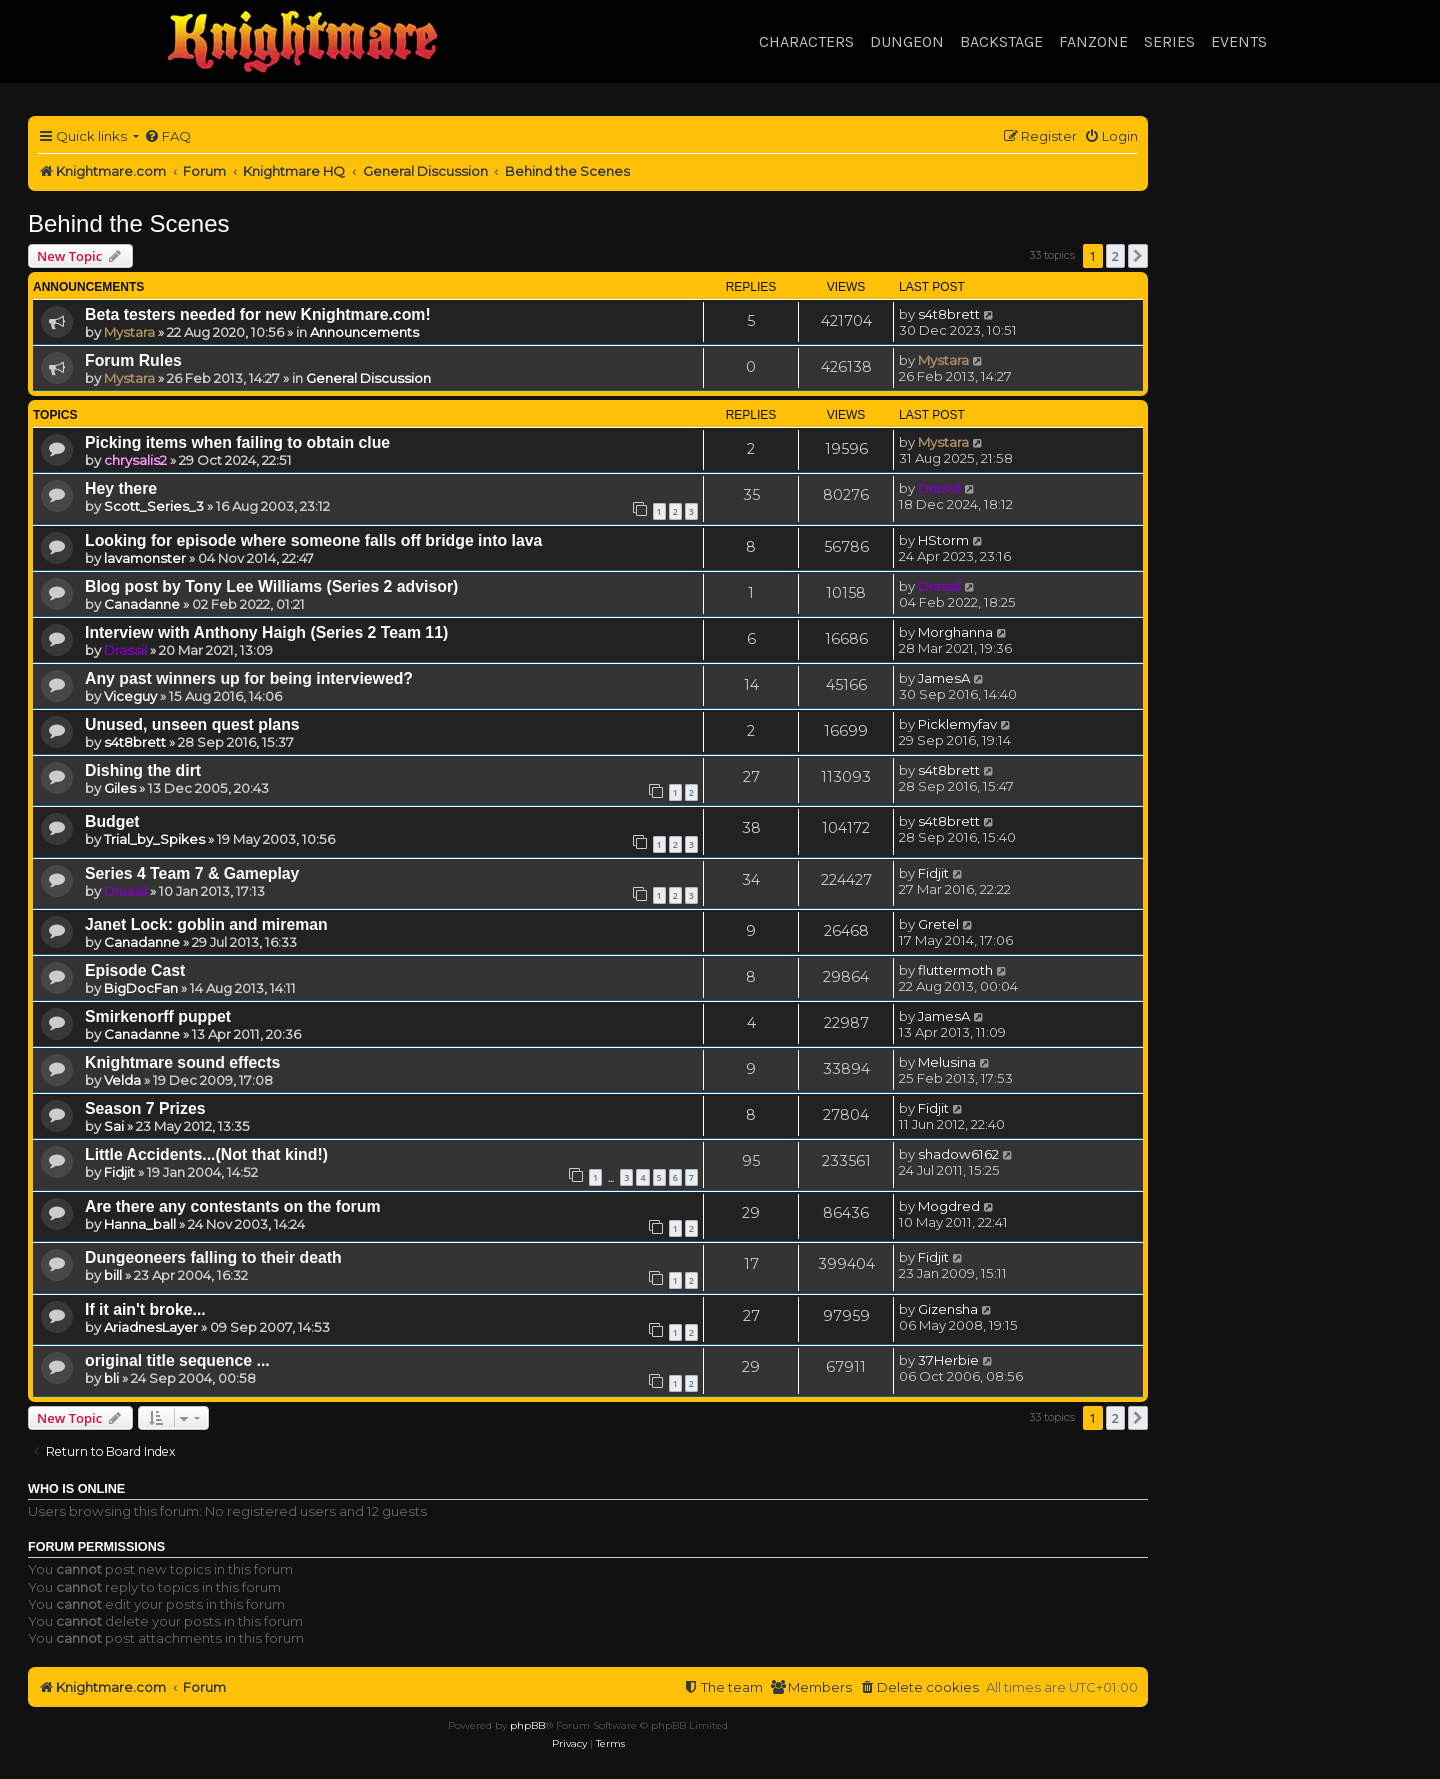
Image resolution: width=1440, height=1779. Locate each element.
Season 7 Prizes (145, 1108)
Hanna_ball (140, 1224)
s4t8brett (949, 314)
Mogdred (949, 1206)
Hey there (121, 488)
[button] (1138, 256)
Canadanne (142, 604)
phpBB (527, 1725)
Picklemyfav (957, 724)
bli (111, 1378)
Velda (122, 1080)
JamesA (944, 678)
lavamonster (145, 558)
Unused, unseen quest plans (192, 724)
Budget (112, 821)
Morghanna (955, 632)
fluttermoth (955, 970)
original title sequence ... (177, 1360)
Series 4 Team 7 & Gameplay (192, 873)
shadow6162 (958, 1154)
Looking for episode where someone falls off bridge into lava (313, 540)
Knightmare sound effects (182, 1062)
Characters (806, 41)
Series (1169, 41)
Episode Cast (135, 970)
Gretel (938, 924)
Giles (120, 788)
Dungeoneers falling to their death (213, 1257)
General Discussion (368, 378)
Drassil (939, 488)
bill (113, 1275)
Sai (114, 1126)
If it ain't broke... (145, 1309)
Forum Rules (133, 360)
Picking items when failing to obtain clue (237, 442)
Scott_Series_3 (154, 506)
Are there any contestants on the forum (233, 1206)
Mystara (129, 332)
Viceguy (130, 696)
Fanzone (1093, 41)
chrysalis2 (135, 460)
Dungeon (907, 41)
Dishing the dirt (143, 770)
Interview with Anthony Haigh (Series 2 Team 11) (266, 632)
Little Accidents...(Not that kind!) (206, 1154)
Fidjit (933, 873)
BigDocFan (141, 988)
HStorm (943, 540)
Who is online (76, 1489)
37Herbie (948, 1360)
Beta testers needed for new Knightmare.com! (258, 314)
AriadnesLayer (151, 1327)
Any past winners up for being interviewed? (249, 678)
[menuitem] (167, 136)
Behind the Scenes (128, 223)
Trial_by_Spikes (154, 839)
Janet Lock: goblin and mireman (206, 924)
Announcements (364, 332)
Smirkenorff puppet (158, 1016)
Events (1239, 41)
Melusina (947, 1062)
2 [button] (1115, 256)
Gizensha (948, 1309)
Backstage (1001, 41)
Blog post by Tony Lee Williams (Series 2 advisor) (271, 586)
